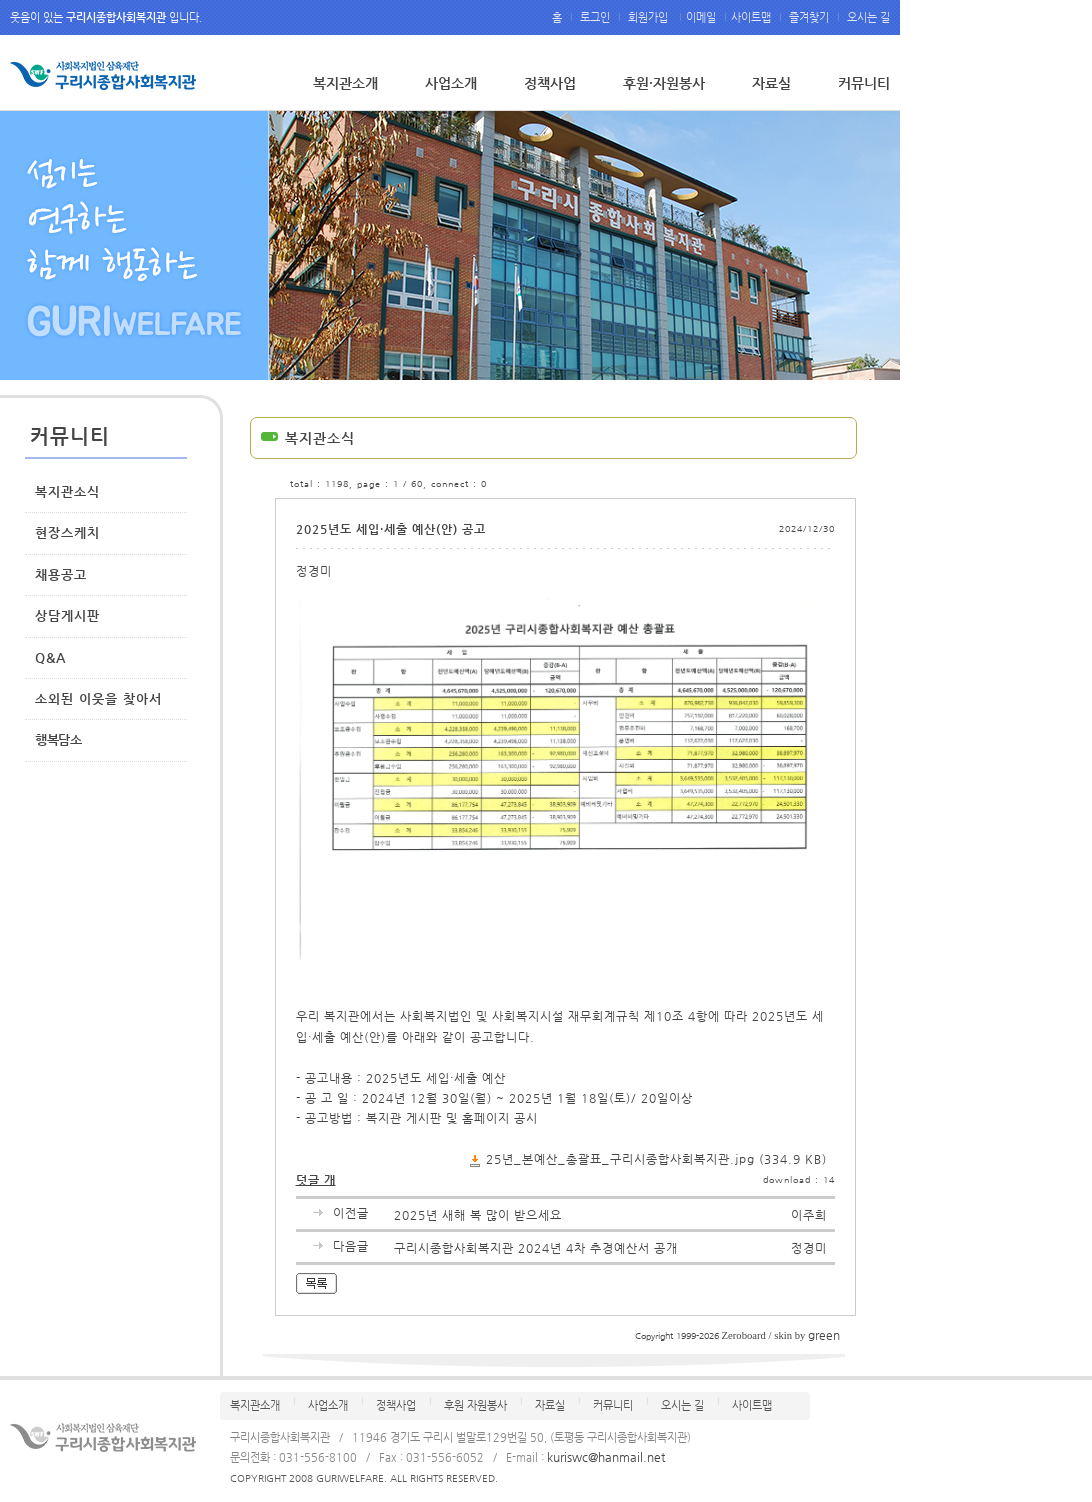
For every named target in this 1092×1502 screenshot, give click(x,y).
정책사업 (550, 83)
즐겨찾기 (809, 17)
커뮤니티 (864, 83)
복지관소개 (345, 83)
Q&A (50, 657)
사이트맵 (752, 17)
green (824, 1335)
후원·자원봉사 (664, 83)
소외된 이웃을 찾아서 (98, 698)
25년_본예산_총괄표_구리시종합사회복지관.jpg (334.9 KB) (656, 1159)
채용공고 (61, 574)
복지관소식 (67, 491)
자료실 (771, 83)
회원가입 (649, 17)
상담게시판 (67, 615)
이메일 (702, 17)
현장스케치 (67, 532)
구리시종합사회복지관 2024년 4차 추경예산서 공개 (536, 1248)
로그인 (595, 17)
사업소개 (451, 83)
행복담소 (58, 739)
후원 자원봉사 (475, 1405)
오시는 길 (867, 17)
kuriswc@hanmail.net (606, 1457)
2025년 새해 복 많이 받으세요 (478, 1215)
